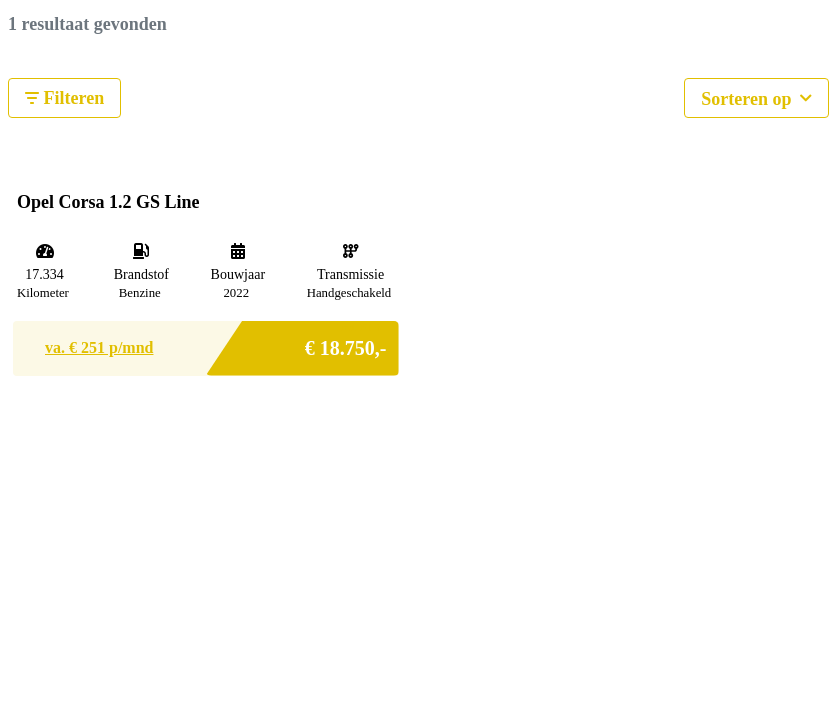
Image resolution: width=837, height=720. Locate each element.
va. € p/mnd (99, 347)
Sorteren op (756, 96)
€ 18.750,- (346, 342)
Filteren (64, 98)
